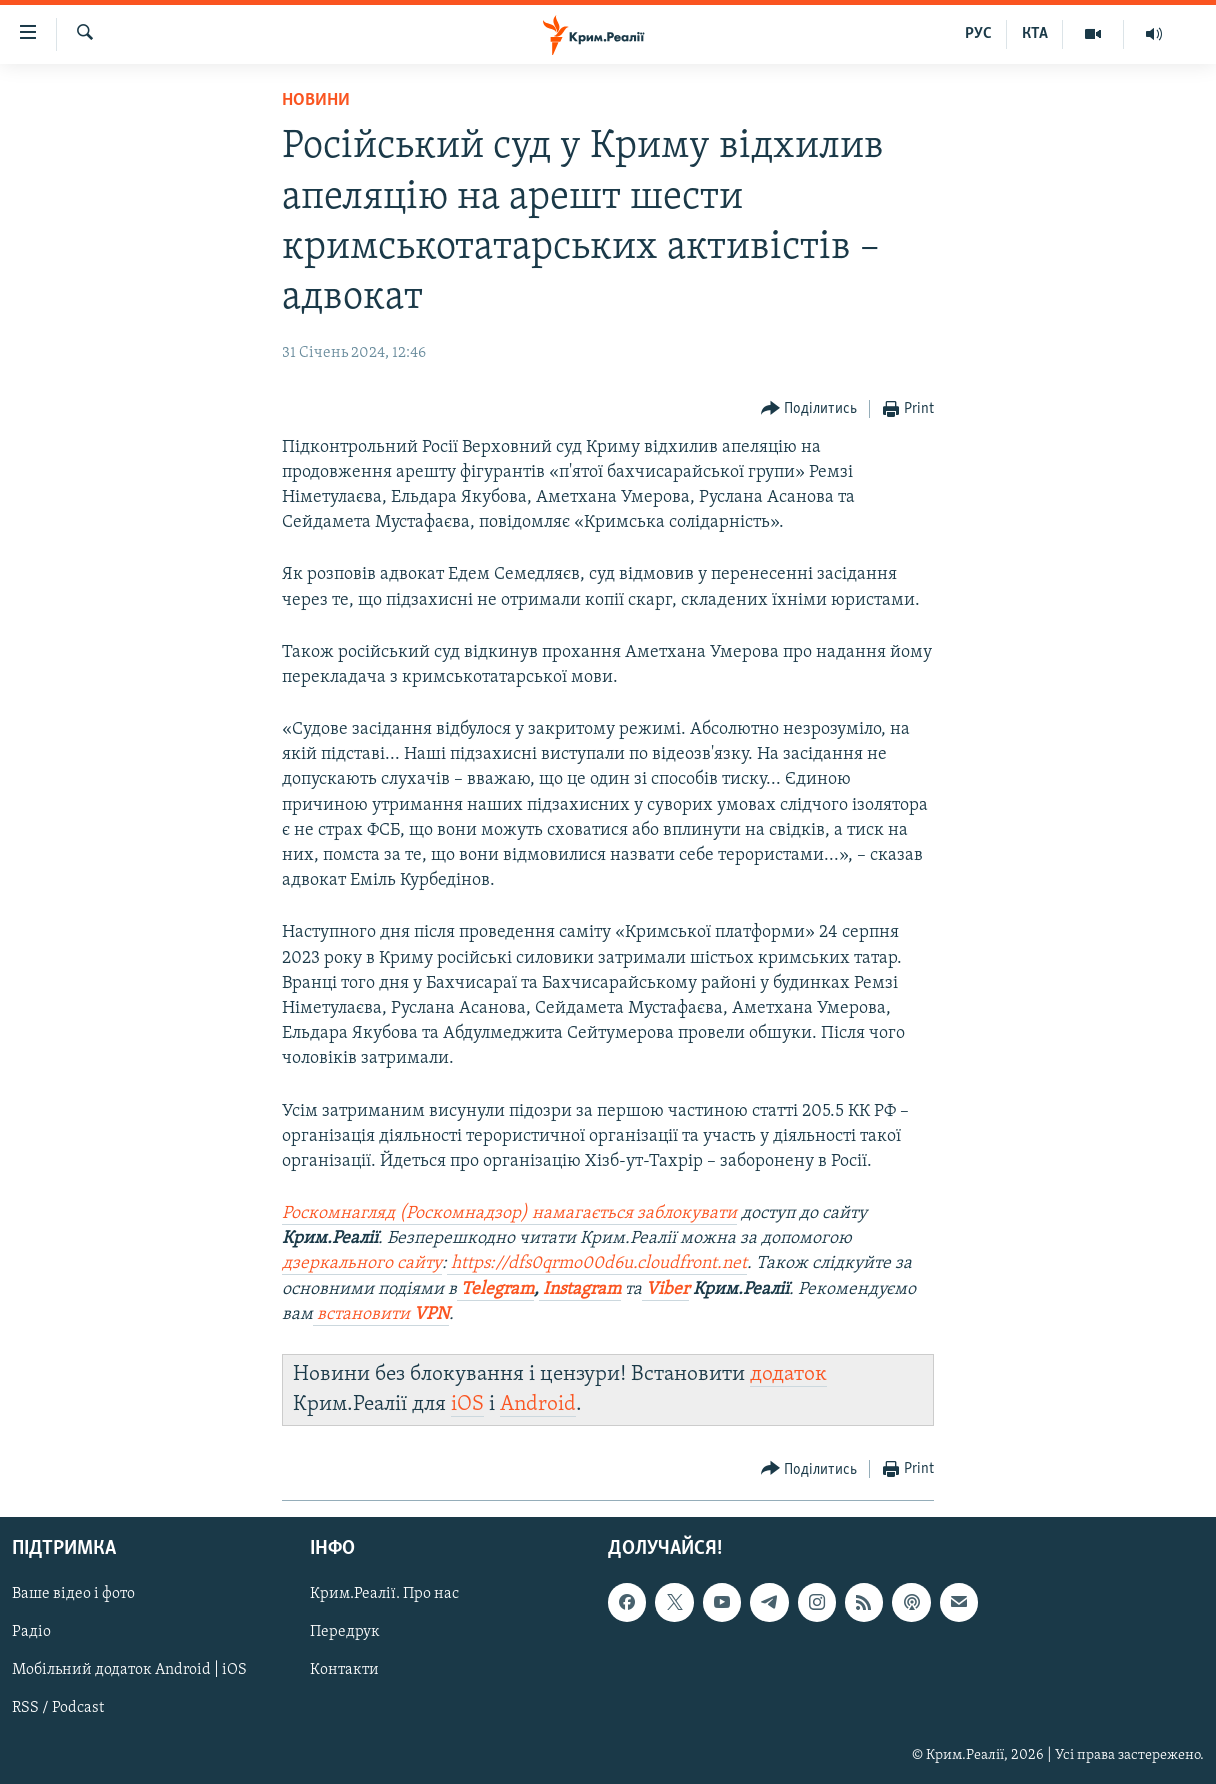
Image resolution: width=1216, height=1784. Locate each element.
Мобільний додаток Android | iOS (129, 1670)
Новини (316, 100)
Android (538, 1404)
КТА (1035, 34)
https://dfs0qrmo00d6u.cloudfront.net (599, 1263)
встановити (381, 1314)
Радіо (31, 1632)
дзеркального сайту (362, 1263)
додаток (788, 1374)
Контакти (344, 1670)
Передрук (345, 1632)
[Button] (809, 409)
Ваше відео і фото (73, 1594)
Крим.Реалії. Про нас (384, 1594)
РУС (978, 34)
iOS (467, 1404)
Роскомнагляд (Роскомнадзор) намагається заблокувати (509, 1213)
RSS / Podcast (58, 1708)
